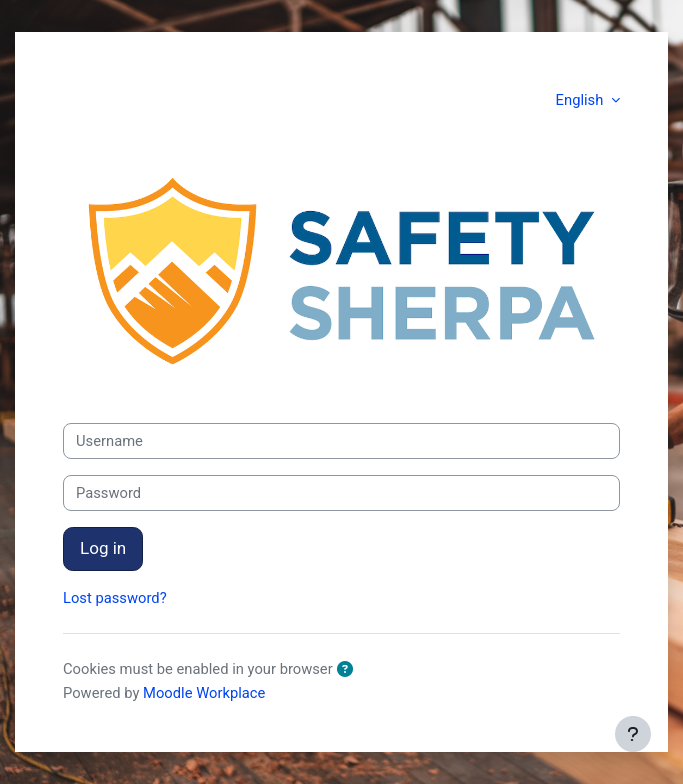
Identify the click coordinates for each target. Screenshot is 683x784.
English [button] (581, 100)
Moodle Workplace (204, 693)
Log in (103, 548)
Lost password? (115, 598)
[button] (349, 670)
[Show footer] (633, 734)
